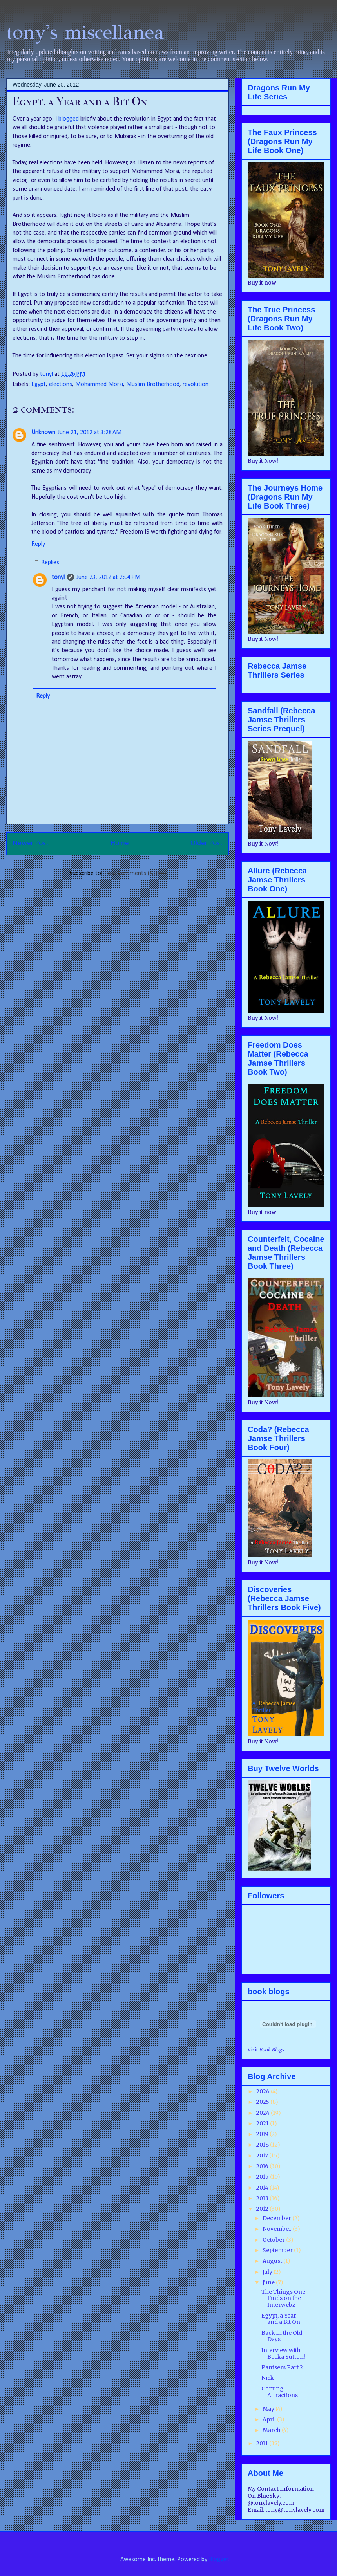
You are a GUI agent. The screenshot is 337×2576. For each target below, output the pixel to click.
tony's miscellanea (85, 32)
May (269, 2408)
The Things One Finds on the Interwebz (283, 2298)
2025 (263, 2101)
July (268, 2271)
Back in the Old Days (281, 2336)
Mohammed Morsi (99, 384)
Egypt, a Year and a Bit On (280, 2319)
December (277, 2218)
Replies (50, 562)
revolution (195, 384)
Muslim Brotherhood (152, 384)
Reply (38, 544)
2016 (263, 2166)
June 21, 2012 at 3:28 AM (89, 432)
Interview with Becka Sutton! (283, 2353)
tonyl (47, 374)
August (273, 2260)
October (274, 2239)
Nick (267, 2377)
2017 (262, 2155)
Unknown (43, 432)
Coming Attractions (279, 2392)
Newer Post (31, 843)
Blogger (218, 2559)
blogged (68, 119)
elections (60, 384)
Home (120, 843)
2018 (263, 2144)
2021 (263, 2123)
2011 (262, 2443)
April (270, 2419)
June (269, 2282)
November (278, 2228)
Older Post (206, 843)
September (278, 2250)
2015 (263, 2176)
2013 (263, 2198)
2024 (263, 2112)
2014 (263, 2187)
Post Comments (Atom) (135, 873)
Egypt (38, 384)
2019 (263, 2134)
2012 (263, 2208)
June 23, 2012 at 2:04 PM (108, 577)
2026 (263, 2091)
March (272, 2429)
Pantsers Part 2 (282, 2367)
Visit (266, 2050)
